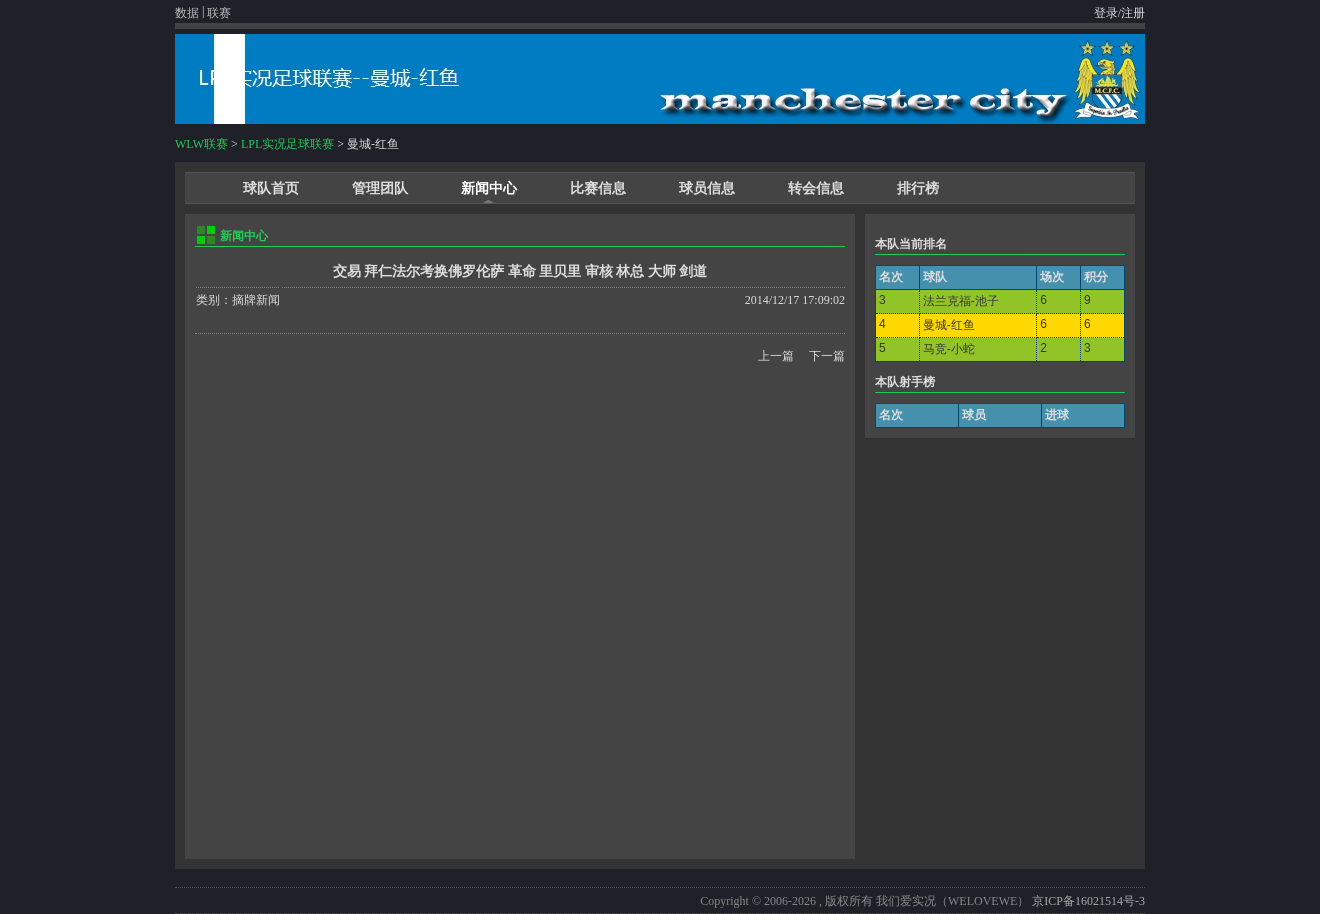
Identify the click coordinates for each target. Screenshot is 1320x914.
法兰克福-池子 (961, 301)
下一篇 (827, 356)
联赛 (219, 13)
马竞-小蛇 (949, 349)
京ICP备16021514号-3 (1088, 901)
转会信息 (816, 188)
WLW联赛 (201, 144)
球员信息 (707, 188)
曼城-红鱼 (949, 325)
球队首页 (271, 188)
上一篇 (776, 356)
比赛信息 (598, 188)
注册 (1133, 13)
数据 (187, 13)
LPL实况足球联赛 (287, 144)
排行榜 (918, 188)
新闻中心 (489, 188)
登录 (1106, 13)
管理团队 (380, 188)
